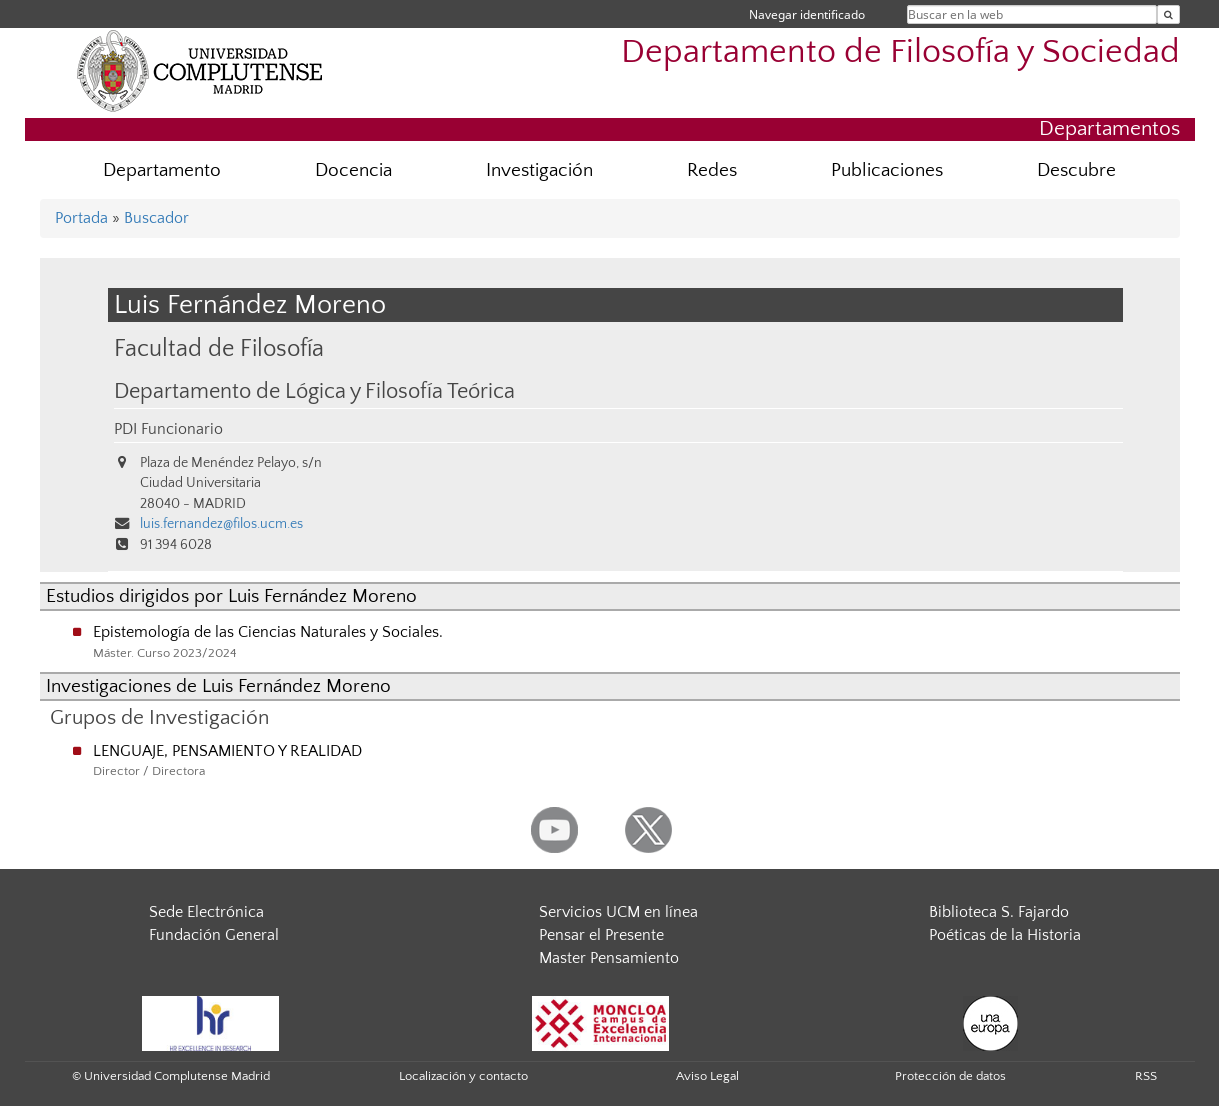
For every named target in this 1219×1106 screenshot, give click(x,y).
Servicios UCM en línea (618, 912)
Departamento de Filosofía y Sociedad (900, 52)
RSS (1146, 1076)
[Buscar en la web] (1168, 14)
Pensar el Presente (601, 935)
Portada (81, 218)
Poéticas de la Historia (1005, 935)
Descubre (1076, 170)
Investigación (539, 170)
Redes (712, 170)
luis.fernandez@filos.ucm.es (221, 524)
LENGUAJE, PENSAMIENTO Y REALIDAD (227, 751)
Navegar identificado (807, 14)
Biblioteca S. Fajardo (999, 912)
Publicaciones (887, 170)
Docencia (353, 170)
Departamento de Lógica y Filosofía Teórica (314, 392)
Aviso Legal (707, 1076)
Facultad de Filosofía (219, 348)
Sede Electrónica (206, 912)
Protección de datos (950, 1076)
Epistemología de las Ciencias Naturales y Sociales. (268, 632)
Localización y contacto (463, 1076)
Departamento (162, 170)
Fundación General (214, 935)
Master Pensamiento (609, 958)
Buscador (156, 218)
